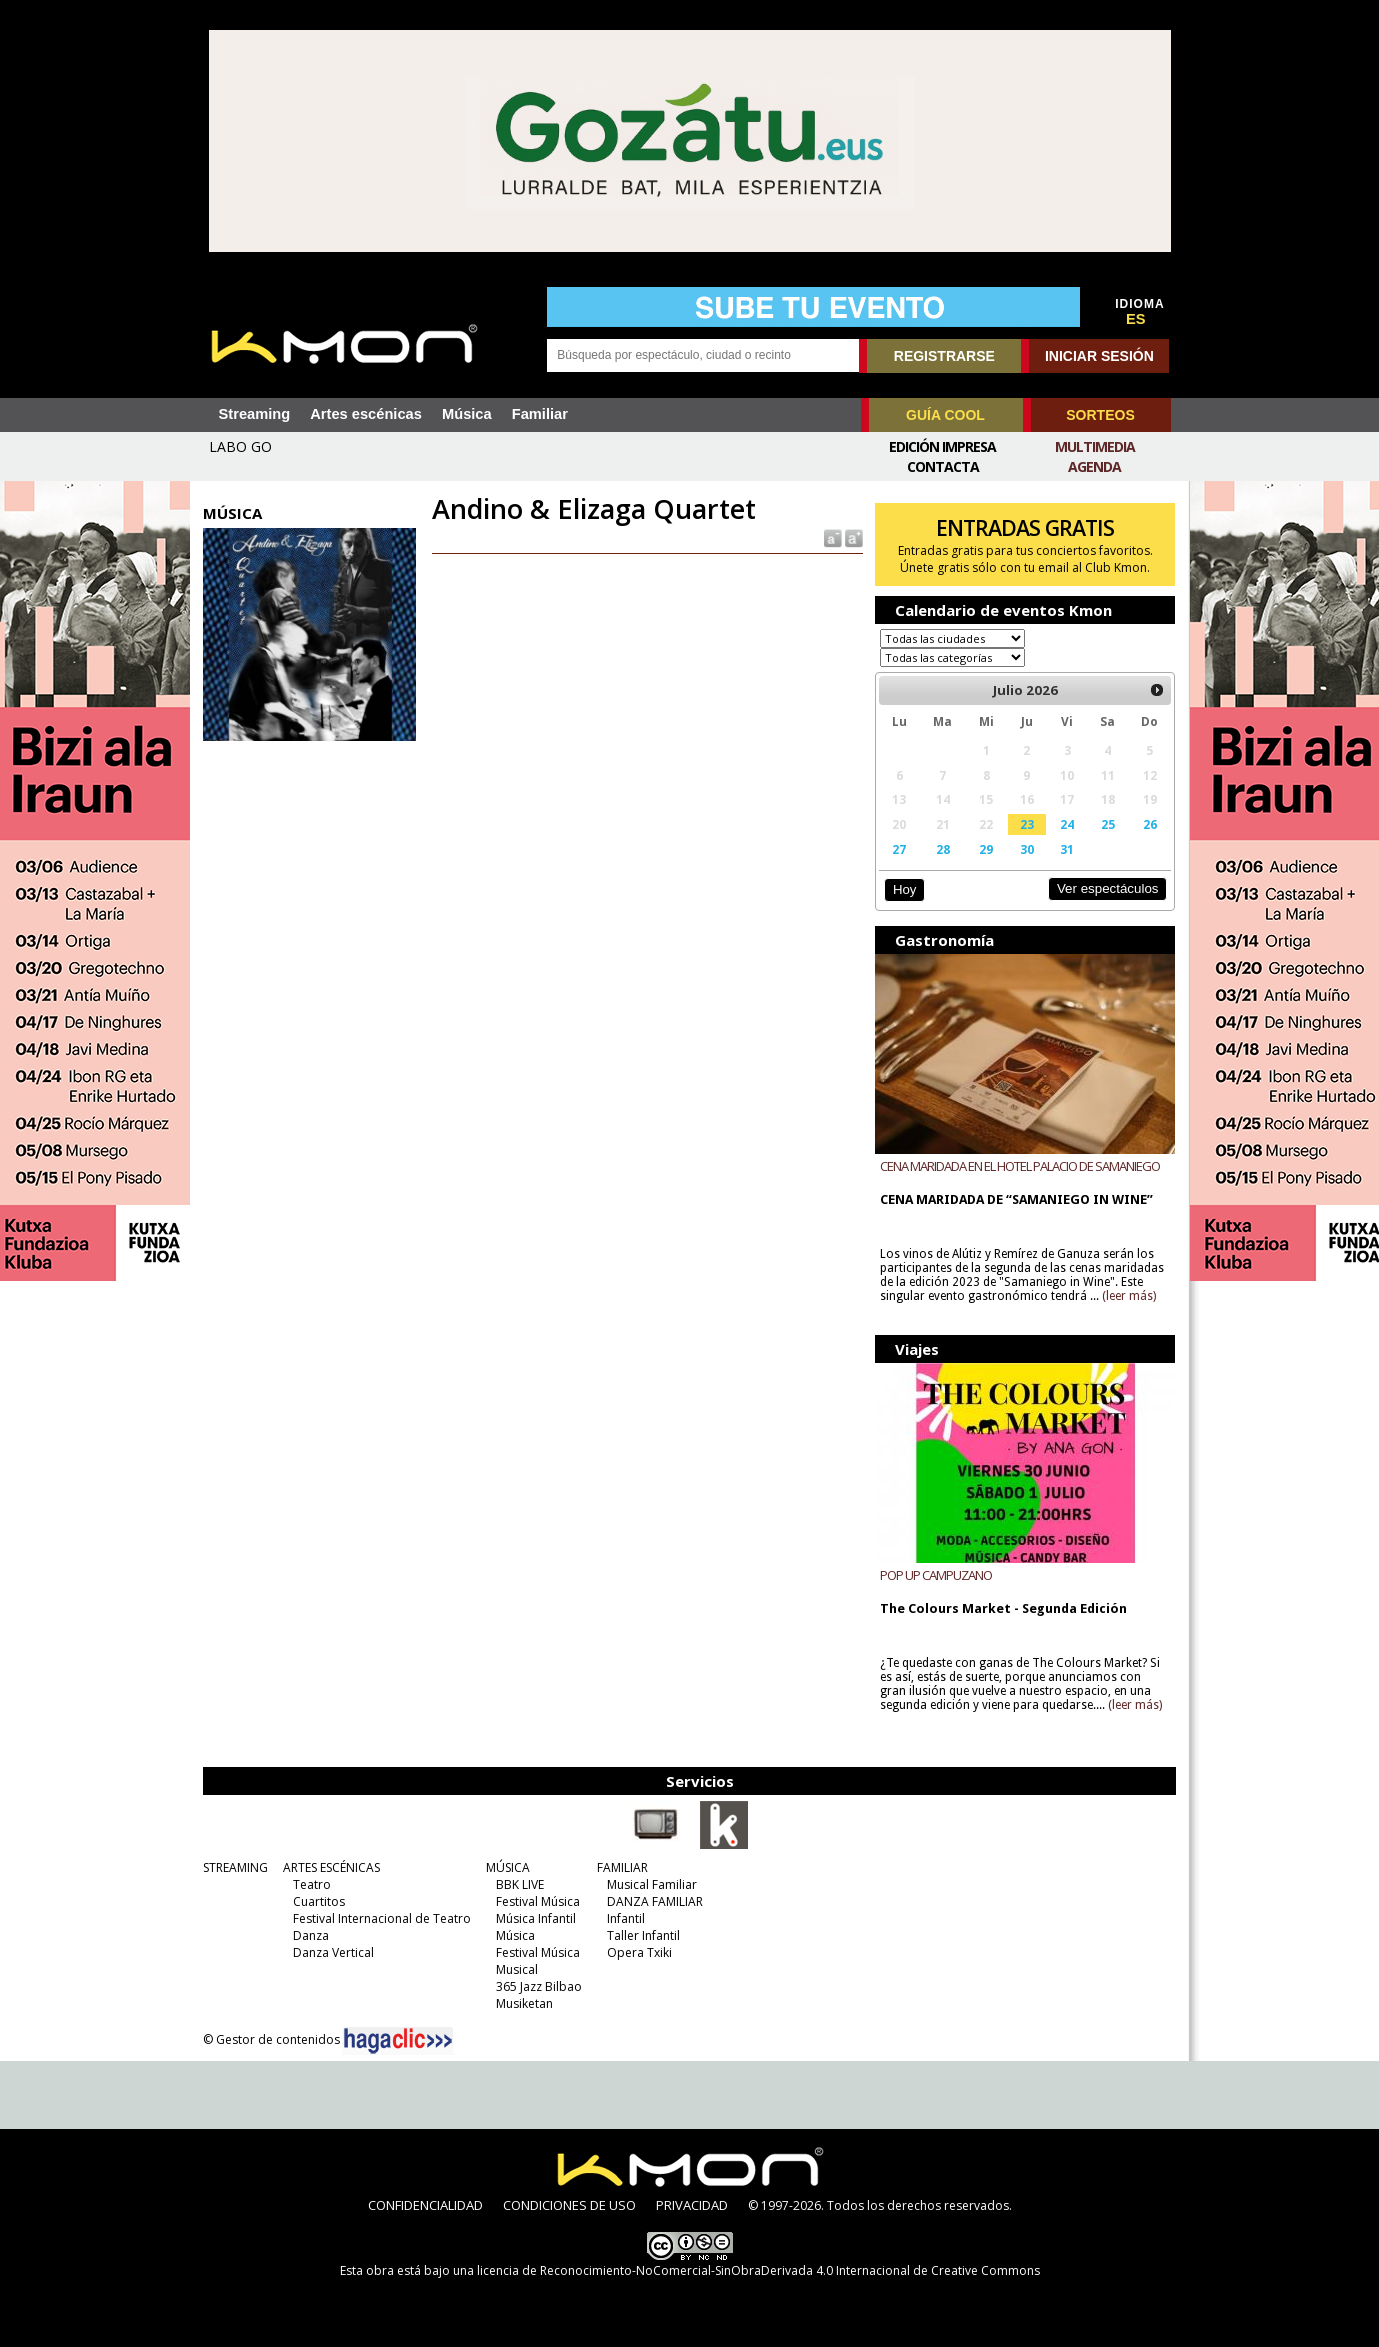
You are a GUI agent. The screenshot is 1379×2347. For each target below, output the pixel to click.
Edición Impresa (942, 446)
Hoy (904, 889)
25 (1108, 824)
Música (467, 414)
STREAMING (235, 1867)
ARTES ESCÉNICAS (331, 1867)
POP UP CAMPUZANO (936, 1575)
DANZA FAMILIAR (655, 1901)
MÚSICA (508, 1867)
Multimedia (1095, 446)
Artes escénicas (366, 414)
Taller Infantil (643, 1935)
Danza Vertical (333, 1952)
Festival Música (538, 1901)
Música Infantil (536, 1918)
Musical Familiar (652, 1884)
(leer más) (1129, 1296)
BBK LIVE (520, 1884)
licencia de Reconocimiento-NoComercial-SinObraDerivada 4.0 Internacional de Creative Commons (758, 2270)
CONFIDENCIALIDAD (425, 2205)
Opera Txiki (639, 1952)
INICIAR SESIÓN (1099, 356)
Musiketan (524, 2003)
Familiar (540, 414)
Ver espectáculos (1108, 888)
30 (1027, 849)
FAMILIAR (622, 1867)
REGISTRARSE (944, 356)
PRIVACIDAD (692, 2205)
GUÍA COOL (945, 415)
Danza (311, 1935)
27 (899, 849)
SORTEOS (1100, 415)
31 (1067, 849)
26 (1150, 824)
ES (1136, 319)
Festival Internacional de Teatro (382, 1918)
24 (1067, 824)
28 (943, 849)
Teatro (312, 1884)
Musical (517, 1969)
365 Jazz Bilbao (539, 1986)
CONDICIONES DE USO (569, 2205)
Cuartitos (319, 1901)
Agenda (1094, 466)
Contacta (943, 466)
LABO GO (240, 446)
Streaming (255, 414)
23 (1027, 824)
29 (986, 849)
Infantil (626, 1918)
